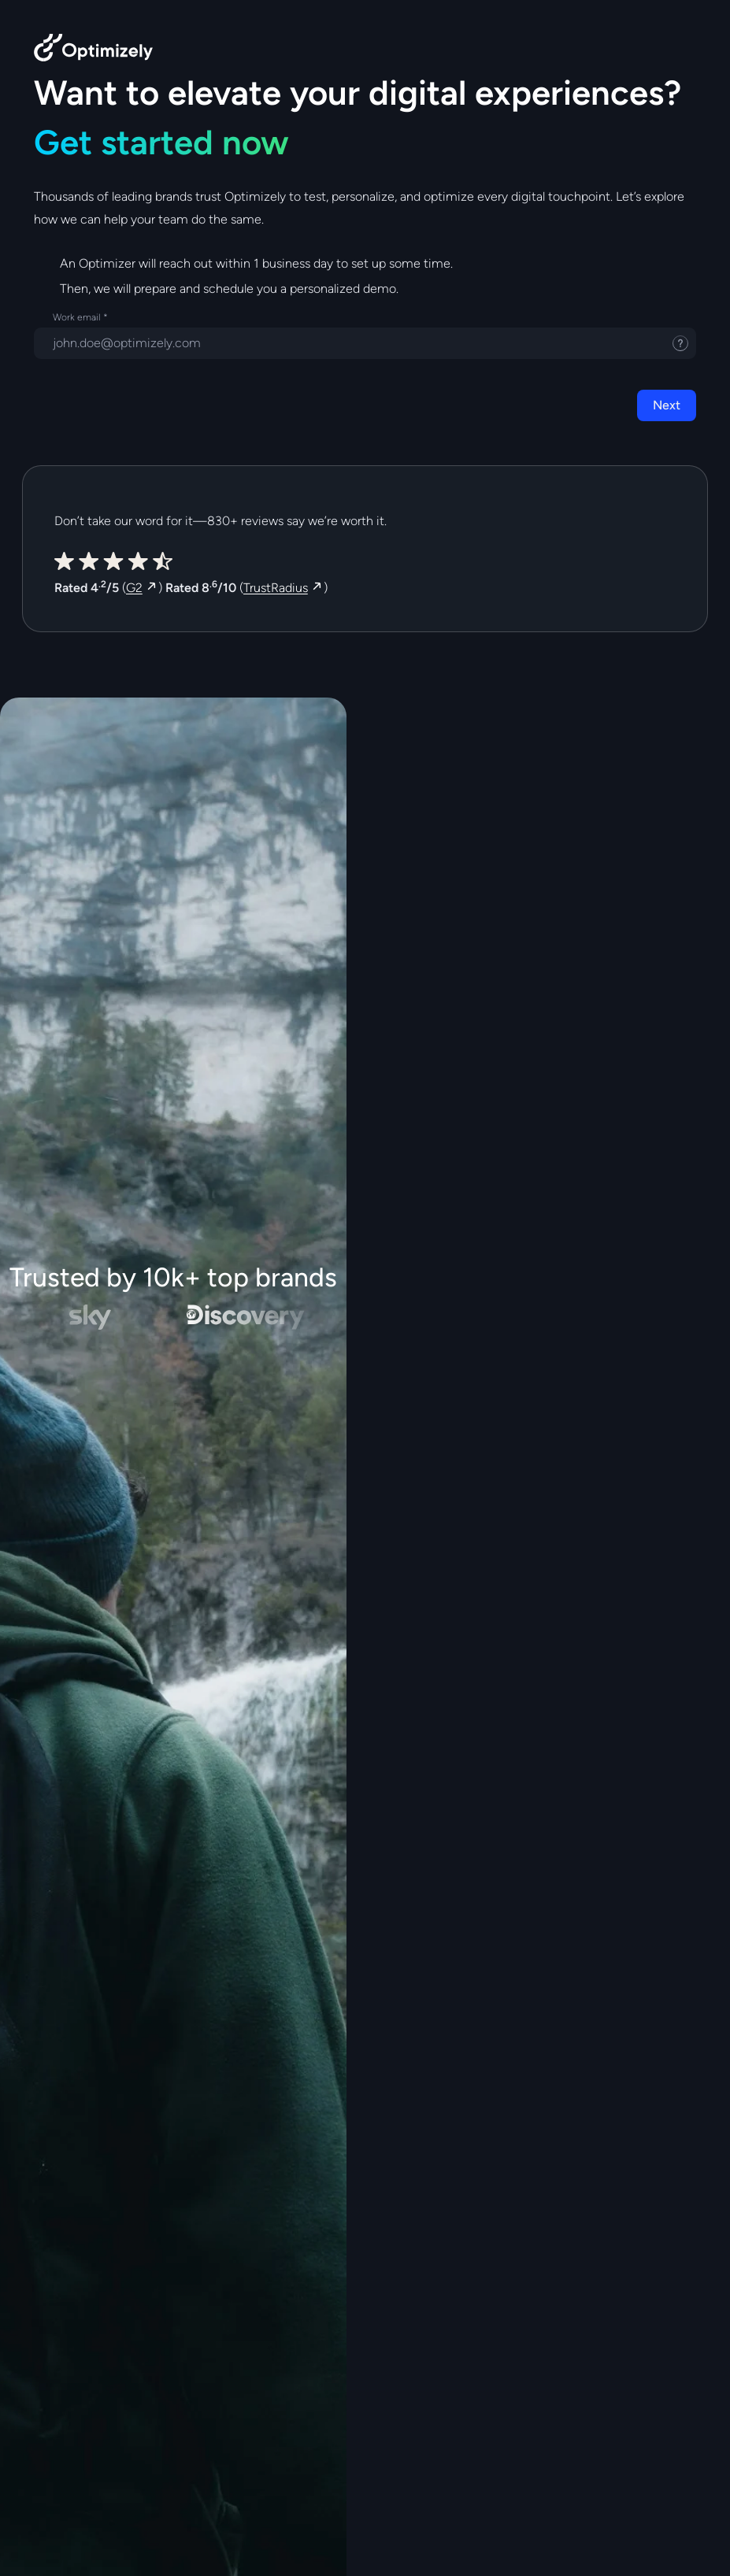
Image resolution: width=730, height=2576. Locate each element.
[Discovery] (250, 1317)
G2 (134, 587)
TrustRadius (275, 587)
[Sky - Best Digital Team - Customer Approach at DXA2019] (94, 1317)
